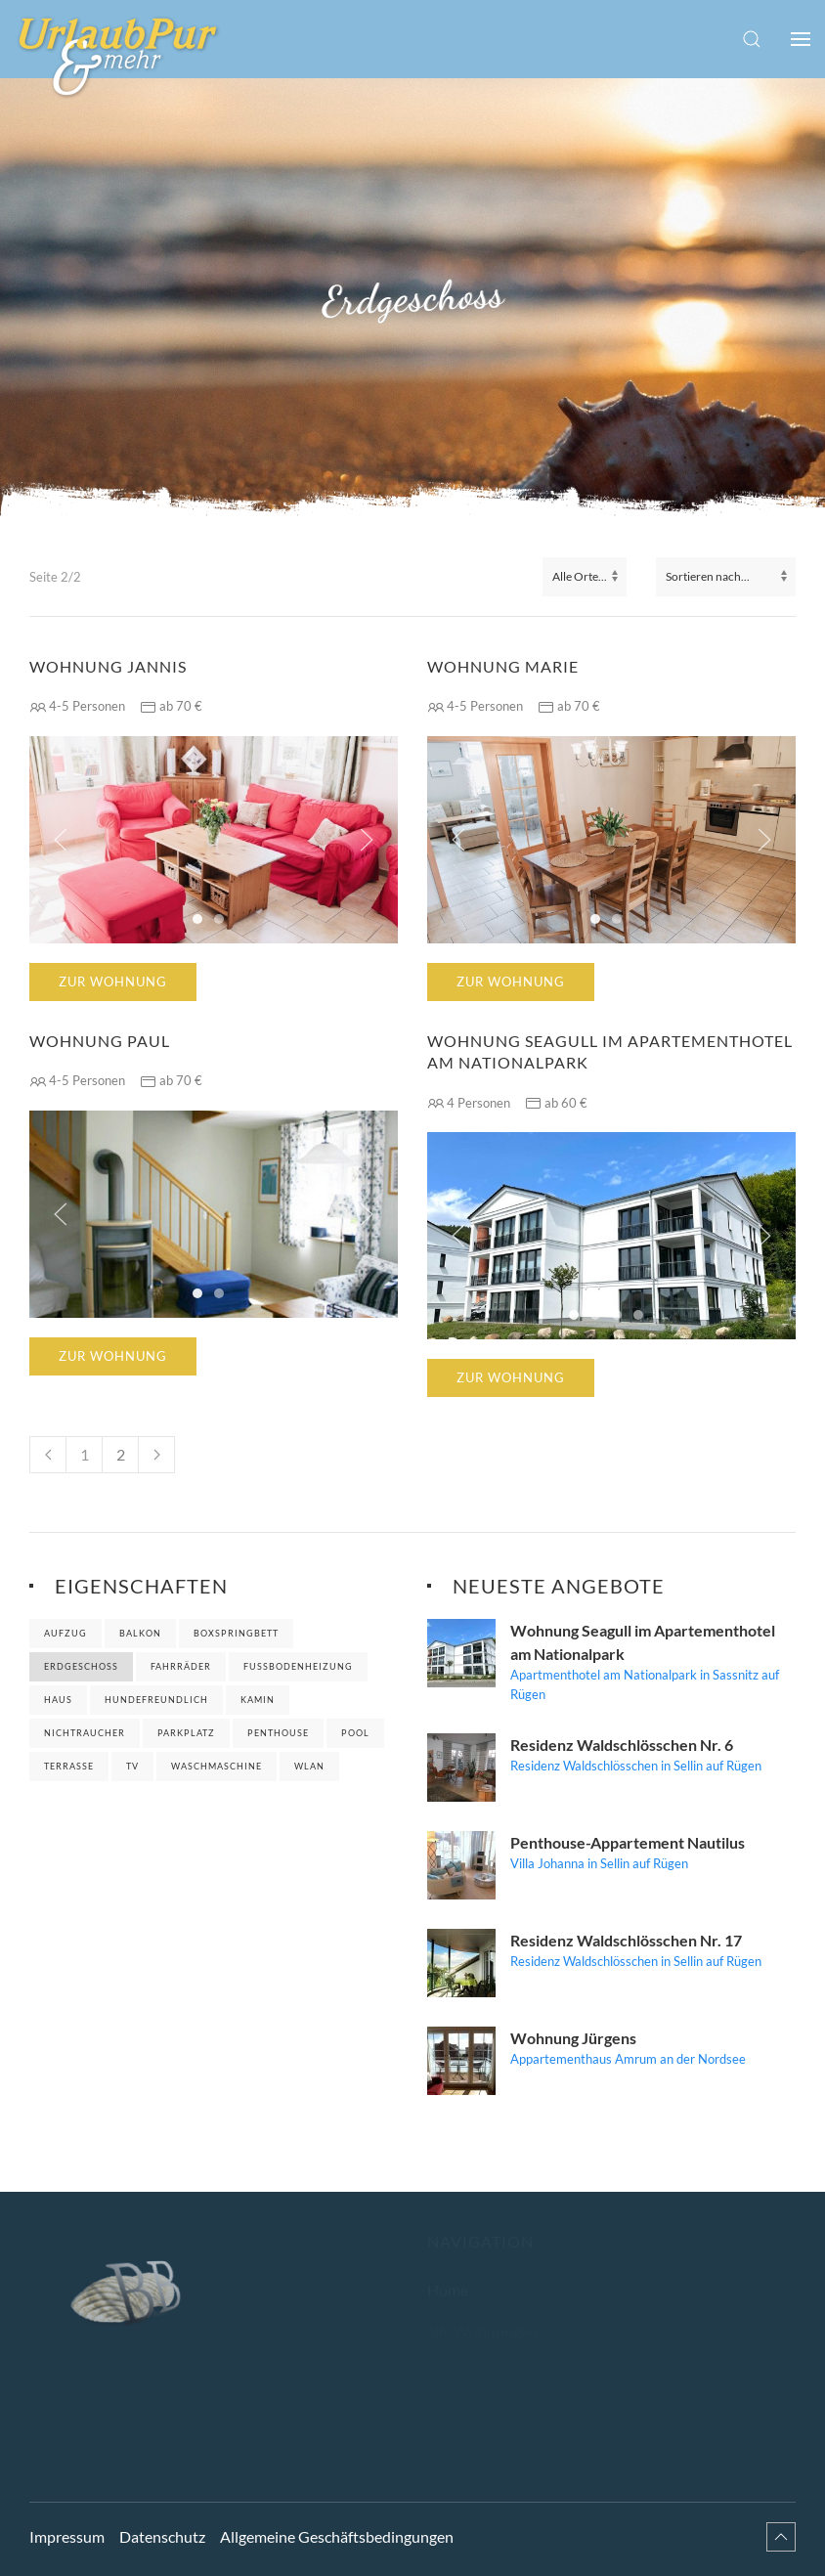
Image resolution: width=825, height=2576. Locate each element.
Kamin (257, 1699)
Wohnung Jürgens (573, 2038)
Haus (58, 1699)
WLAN (309, 1766)
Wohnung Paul (99, 1040)
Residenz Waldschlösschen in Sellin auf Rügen (635, 1765)
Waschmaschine (216, 1766)
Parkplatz (186, 1732)
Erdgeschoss (81, 1666)
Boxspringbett (236, 1633)
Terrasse (69, 1766)
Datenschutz (162, 2521)
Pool (355, 1732)
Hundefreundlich (156, 1699)
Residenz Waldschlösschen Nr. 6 (621, 1744)
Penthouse (278, 1732)
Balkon (140, 1633)
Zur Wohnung (113, 981)
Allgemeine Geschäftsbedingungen (337, 2521)
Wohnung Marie (503, 666)
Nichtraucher (84, 1732)
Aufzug (65, 1633)
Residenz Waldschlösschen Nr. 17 (626, 1940)
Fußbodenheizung (298, 1666)
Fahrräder (181, 1666)
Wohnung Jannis (108, 666)
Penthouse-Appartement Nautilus (627, 1842)
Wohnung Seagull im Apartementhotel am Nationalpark (610, 1051)
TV (132, 1766)
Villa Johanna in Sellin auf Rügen (599, 1863)
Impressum (67, 2521)
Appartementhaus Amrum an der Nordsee (628, 2059)
